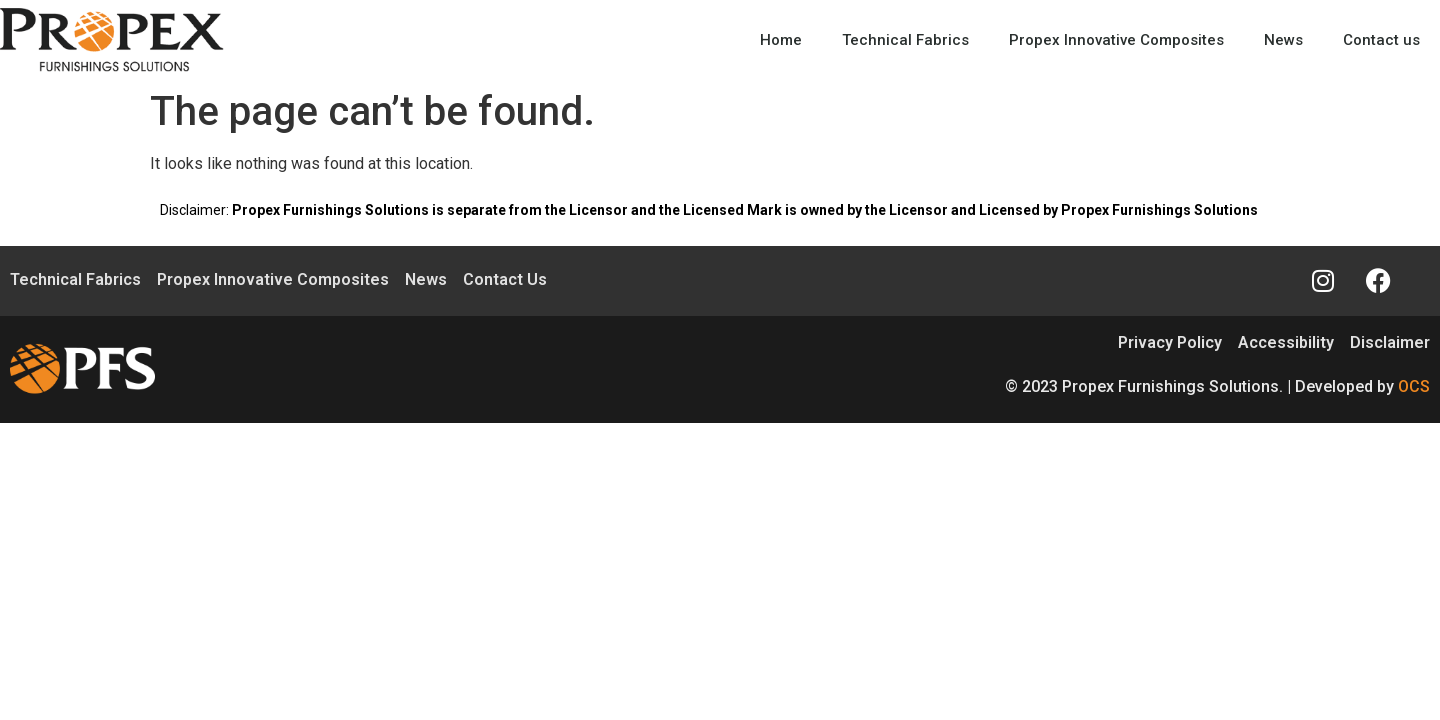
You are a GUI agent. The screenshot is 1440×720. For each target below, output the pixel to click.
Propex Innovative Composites (1116, 40)
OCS (1414, 386)
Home (781, 40)
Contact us (1381, 40)
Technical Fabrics (905, 40)
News (1283, 40)
